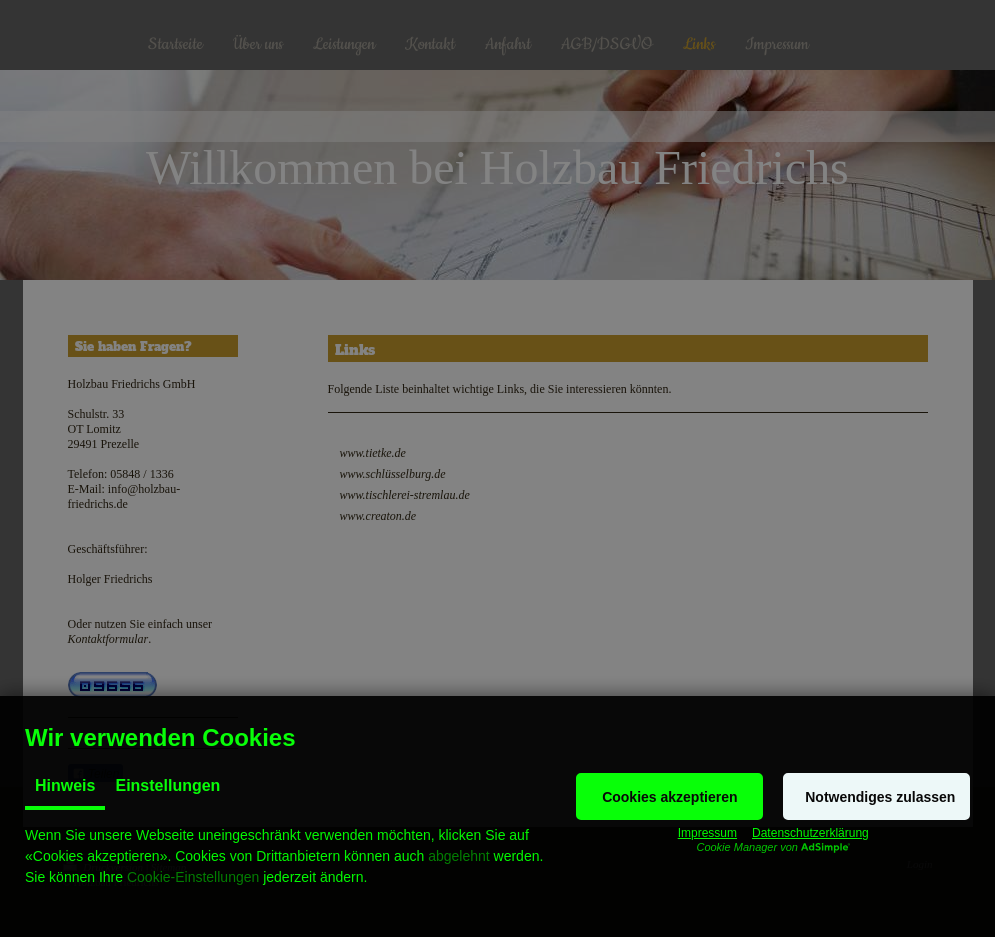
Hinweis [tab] (65, 785)
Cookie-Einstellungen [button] (193, 877)
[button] (669, 796)
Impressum (707, 833)
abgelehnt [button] (459, 856)
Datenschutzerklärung (810, 833)
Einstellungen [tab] (167, 785)
